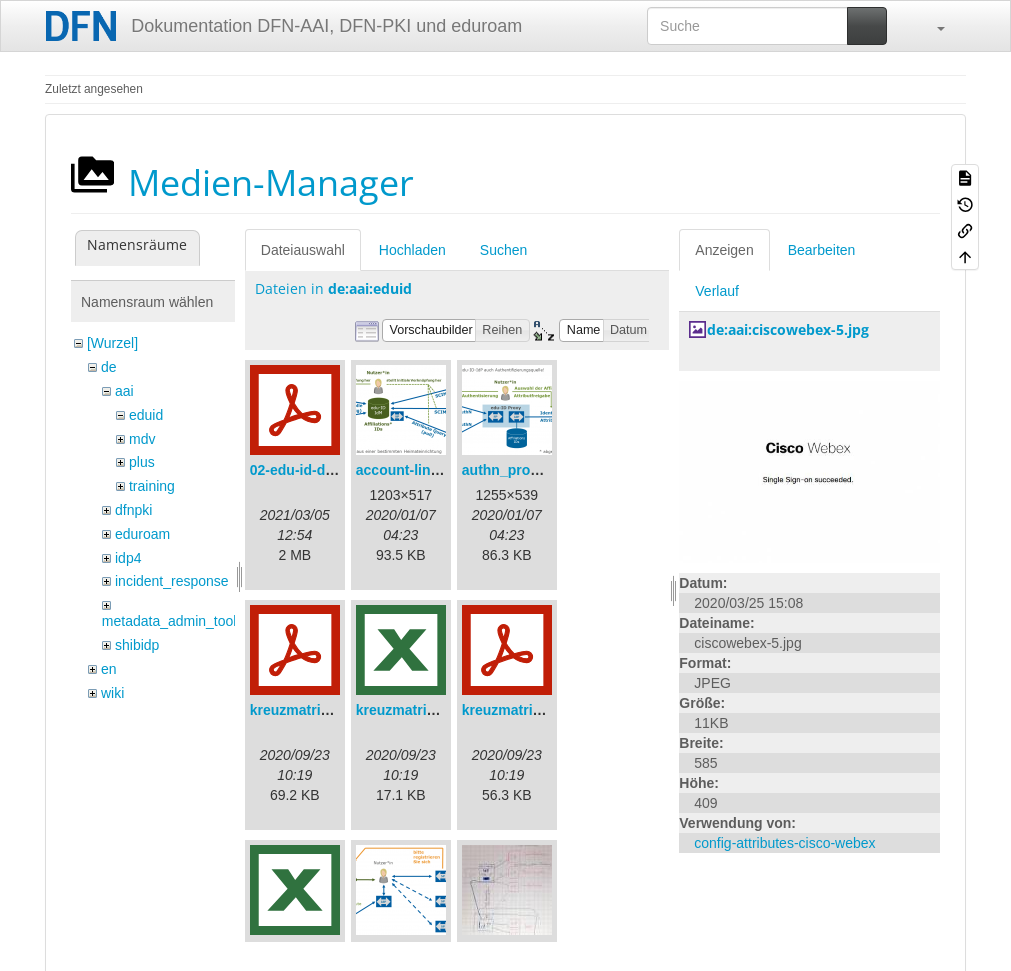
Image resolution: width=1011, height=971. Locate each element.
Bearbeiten (822, 250)
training (152, 486)
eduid (146, 415)
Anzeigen (724, 250)
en (109, 669)
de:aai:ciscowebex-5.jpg (788, 329)
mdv (142, 439)
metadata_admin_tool (169, 621)
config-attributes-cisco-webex (784, 843)
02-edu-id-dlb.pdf (307, 470)
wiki (112, 693)
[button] (931, 26)
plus (142, 462)
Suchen (503, 250)
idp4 (128, 558)
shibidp (137, 645)
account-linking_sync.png (442, 470)
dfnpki (133, 510)
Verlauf (717, 291)
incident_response (172, 581)
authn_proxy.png (518, 470)
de (109, 367)
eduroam (142, 534)
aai (124, 391)
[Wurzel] (112, 343)
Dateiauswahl (303, 250)
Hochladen (412, 250)
